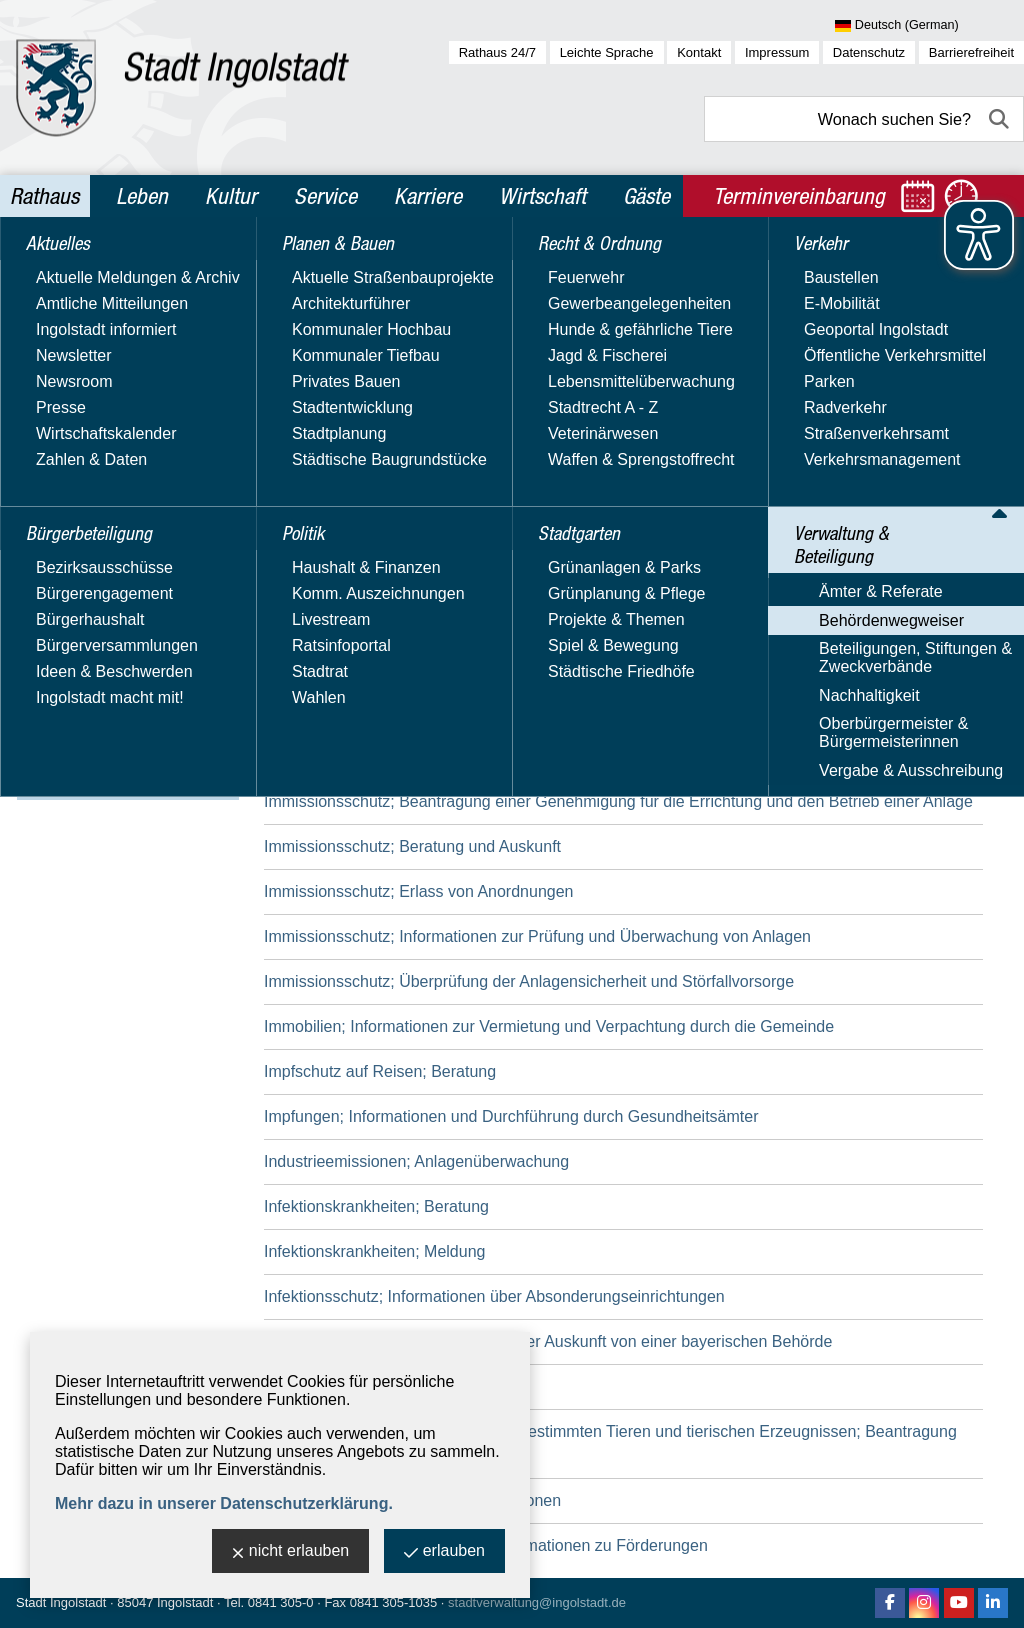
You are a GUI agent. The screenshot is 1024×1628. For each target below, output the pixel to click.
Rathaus (44, 196)
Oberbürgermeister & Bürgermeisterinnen (101, 747)
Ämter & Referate (89, 604)
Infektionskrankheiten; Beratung (376, 1206)
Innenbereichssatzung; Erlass (369, 1386)
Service (325, 196)
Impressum (777, 52)
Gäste (646, 196)
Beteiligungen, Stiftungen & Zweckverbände (123, 671)
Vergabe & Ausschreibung (119, 785)
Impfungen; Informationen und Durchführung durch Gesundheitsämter (511, 1116)
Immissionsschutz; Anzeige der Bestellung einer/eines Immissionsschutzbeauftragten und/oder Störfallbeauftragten (599, 675)
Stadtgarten (75, 483)
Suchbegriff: (306, 398)
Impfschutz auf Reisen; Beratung (380, 1071)
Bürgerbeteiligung (98, 311)
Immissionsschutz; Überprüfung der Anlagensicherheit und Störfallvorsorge (529, 981)
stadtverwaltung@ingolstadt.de (537, 1602)
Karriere (428, 196)
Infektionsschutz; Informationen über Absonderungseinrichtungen (494, 1296)
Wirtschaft (542, 196)
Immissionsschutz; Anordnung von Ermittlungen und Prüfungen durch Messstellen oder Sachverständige (572, 606)
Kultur (231, 196)
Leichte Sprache (607, 52)
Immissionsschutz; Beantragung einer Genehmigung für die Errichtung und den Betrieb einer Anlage (618, 801)
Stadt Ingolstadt (61, 1602)
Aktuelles (64, 268)
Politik (51, 397)
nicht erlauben (291, 1552)
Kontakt (699, 52)
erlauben (444, 1552)
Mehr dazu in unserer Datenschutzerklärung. (224, 1503)
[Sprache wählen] (929, 26)
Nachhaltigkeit (77, 709)
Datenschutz (869, 52)
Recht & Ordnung (95, 440)
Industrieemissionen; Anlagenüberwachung (416, 1161)
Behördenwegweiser (99, 633)
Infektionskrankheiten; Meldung (374, 1251)
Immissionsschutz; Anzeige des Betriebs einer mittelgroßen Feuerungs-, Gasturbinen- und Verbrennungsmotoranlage (583, 744)
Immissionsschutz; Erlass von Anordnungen (418, 891)
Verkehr (59, 526)
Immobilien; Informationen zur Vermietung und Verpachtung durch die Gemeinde (549, 1026)
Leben (142, 196)
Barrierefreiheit (971, 52)
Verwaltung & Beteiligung (128, 569)
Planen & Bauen (91, 354)
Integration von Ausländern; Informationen (412, 1500)
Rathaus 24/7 (497, 52)
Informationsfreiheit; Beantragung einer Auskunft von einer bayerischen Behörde (548, 1341)
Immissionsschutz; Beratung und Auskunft (412, 846)
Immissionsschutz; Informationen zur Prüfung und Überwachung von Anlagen (537, 936)
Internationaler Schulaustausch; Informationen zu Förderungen (486, 1545)
